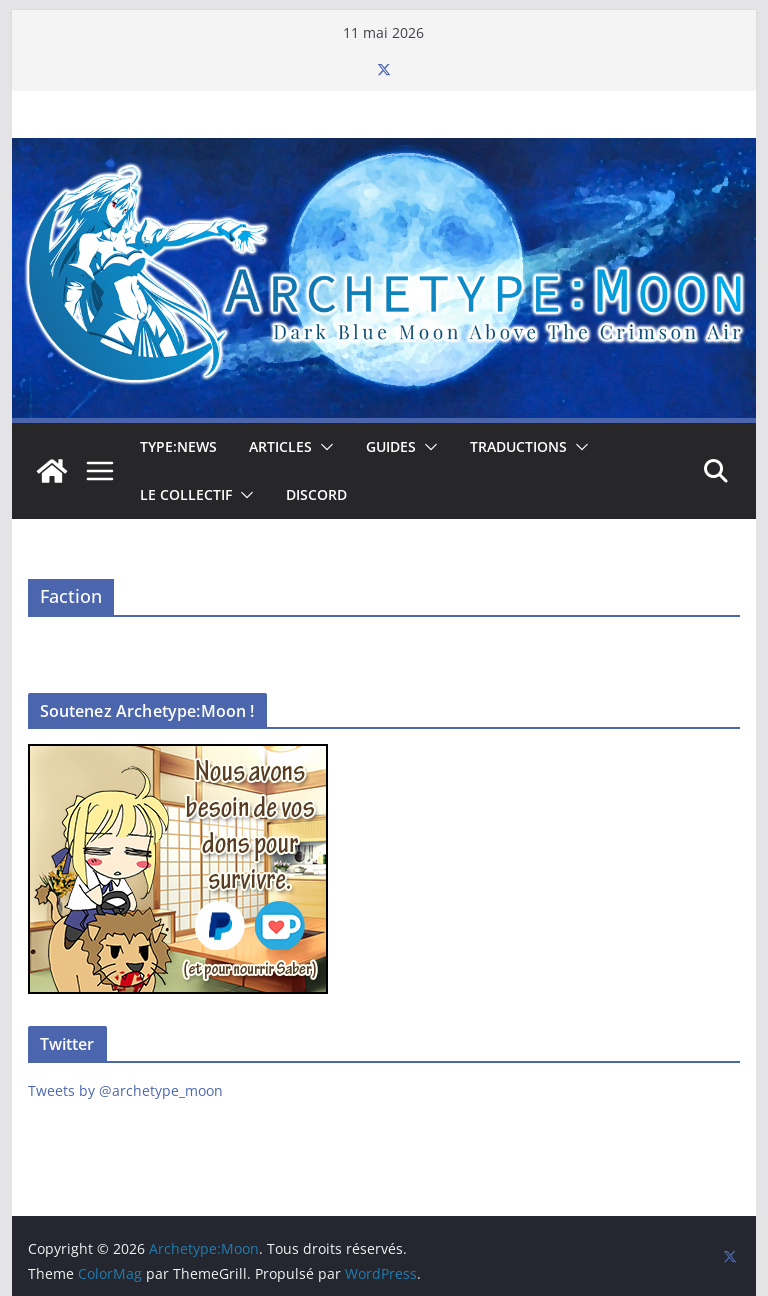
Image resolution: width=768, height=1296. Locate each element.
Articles (280, 446)
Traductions (518, 446)
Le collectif (186, 494)
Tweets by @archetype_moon (125, 1090)
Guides (391, 446)
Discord (316, 494)
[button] (323, 447)
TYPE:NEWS (178, 446)
